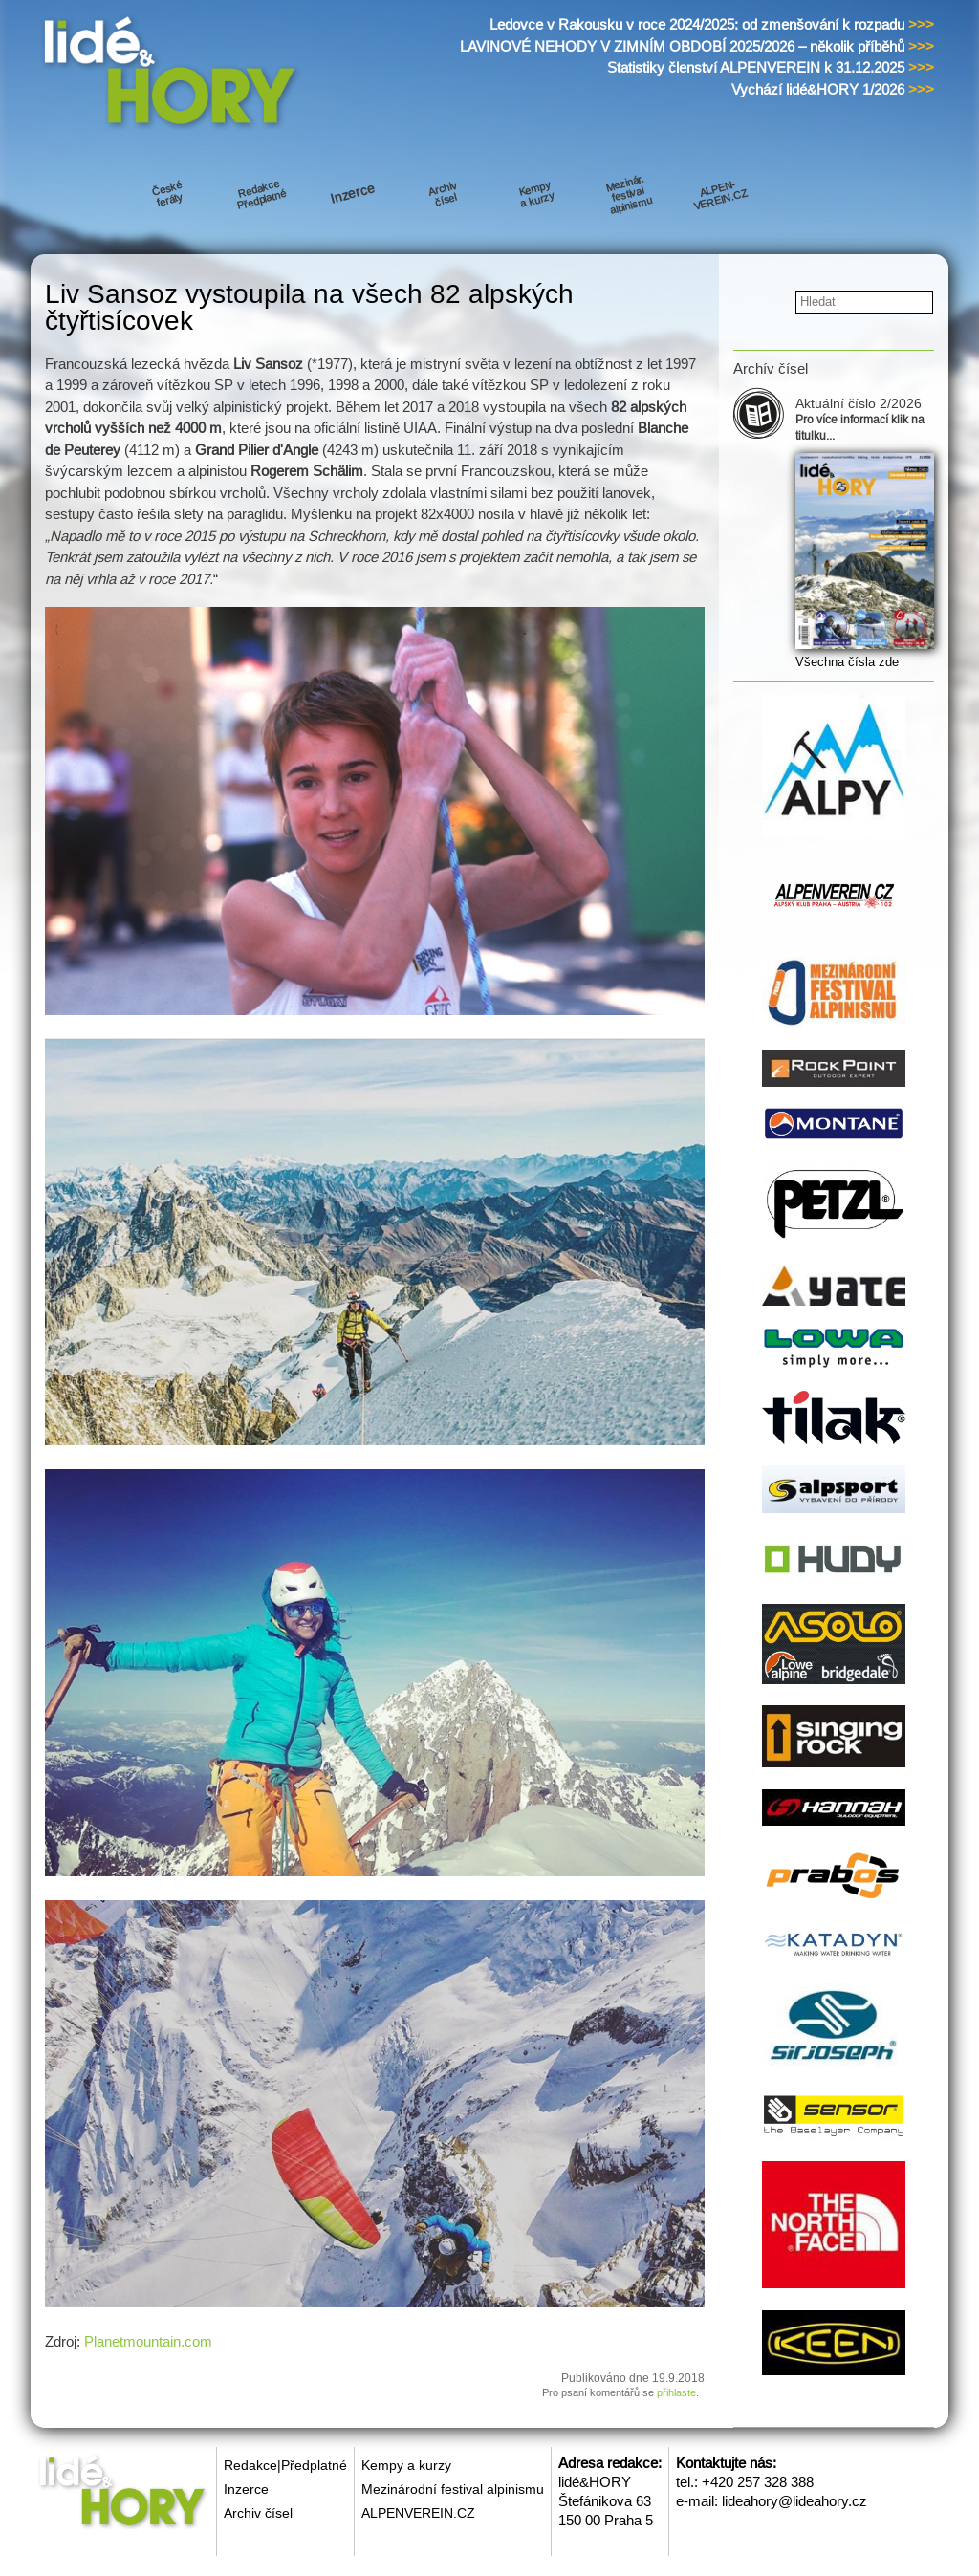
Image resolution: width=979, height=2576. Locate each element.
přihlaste (676, 2392)
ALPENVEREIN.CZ (418, 2513)
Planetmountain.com (148, 2341)
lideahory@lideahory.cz (794, 2501)
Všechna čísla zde (847, 662)
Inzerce (246, 2489)
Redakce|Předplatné (285, 2465)
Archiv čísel (258, 2513)
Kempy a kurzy (406, 2465)
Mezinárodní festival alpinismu (452, 2489)
